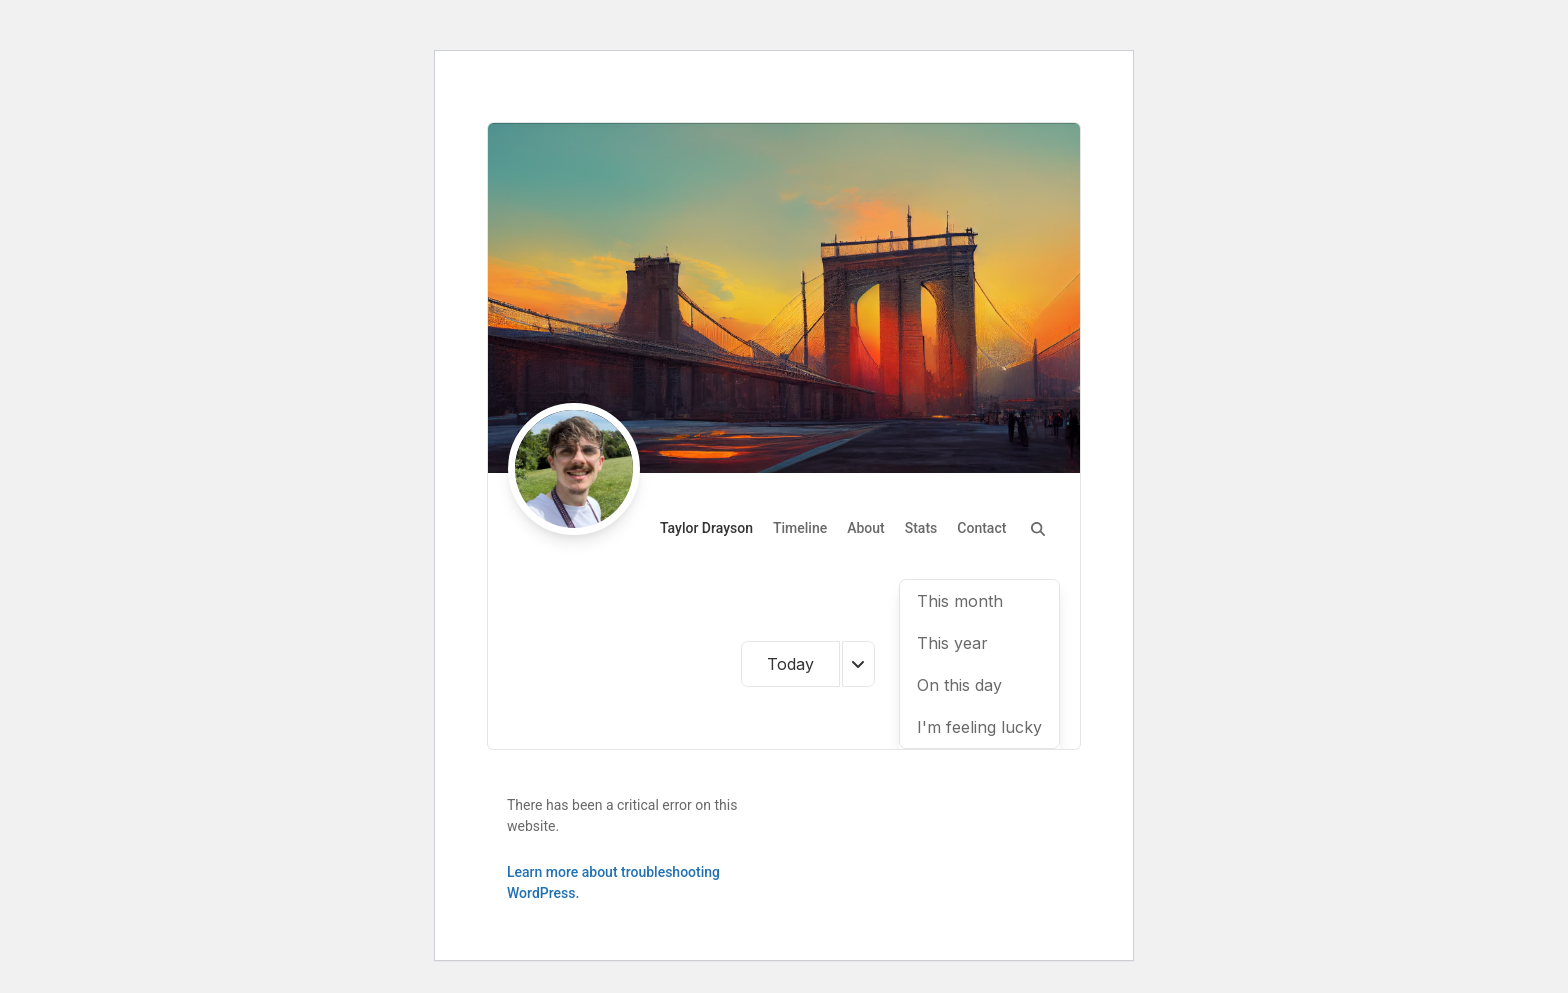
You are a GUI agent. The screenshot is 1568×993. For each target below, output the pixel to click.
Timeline (800, 528)
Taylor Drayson (706, 528)
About (866, 528)
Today (790, 664)
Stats (921, 528)
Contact (981, 528)
